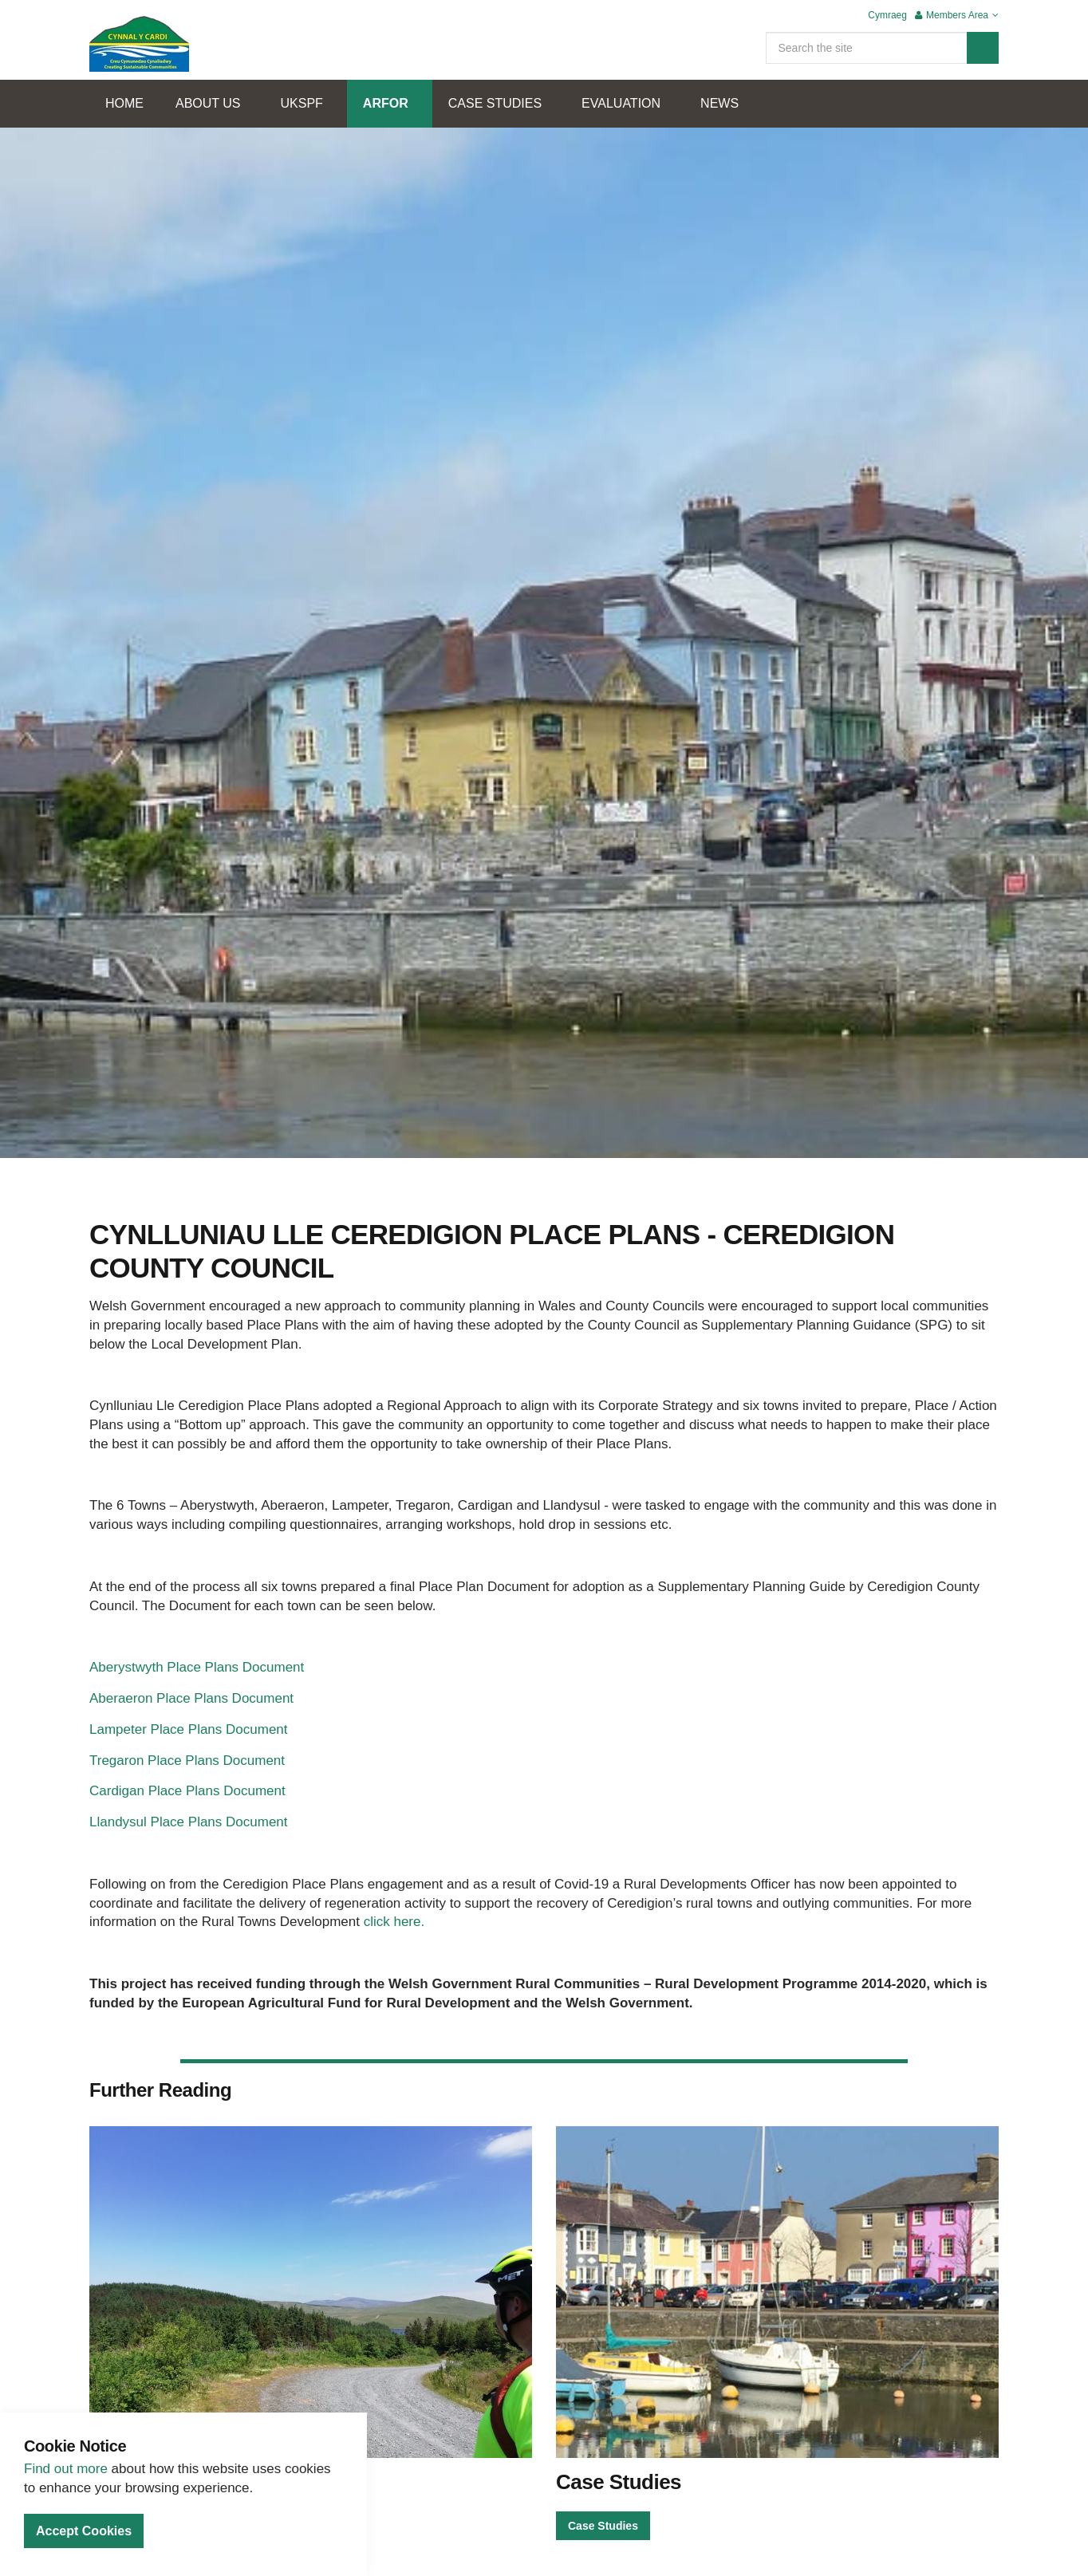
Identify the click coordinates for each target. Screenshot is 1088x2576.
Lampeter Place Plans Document (188, 1729)
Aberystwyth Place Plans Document (196, 1667)
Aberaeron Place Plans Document (191, 1698)
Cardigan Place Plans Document (187, 1790)
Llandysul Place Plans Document (188, 1822)
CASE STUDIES (495, 103)
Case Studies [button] (603, 2525)
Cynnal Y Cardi (139, 44)
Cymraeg (887, 15)
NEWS (719, 103)
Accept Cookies (84, 2531)
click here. (394, 1921)
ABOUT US (208, 103)
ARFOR (385, 103)
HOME (124, 103)
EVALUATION (620, 103)
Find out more (66, 2468)
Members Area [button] (957, 15)
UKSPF (302, 103)
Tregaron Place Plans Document (187, 1760)
